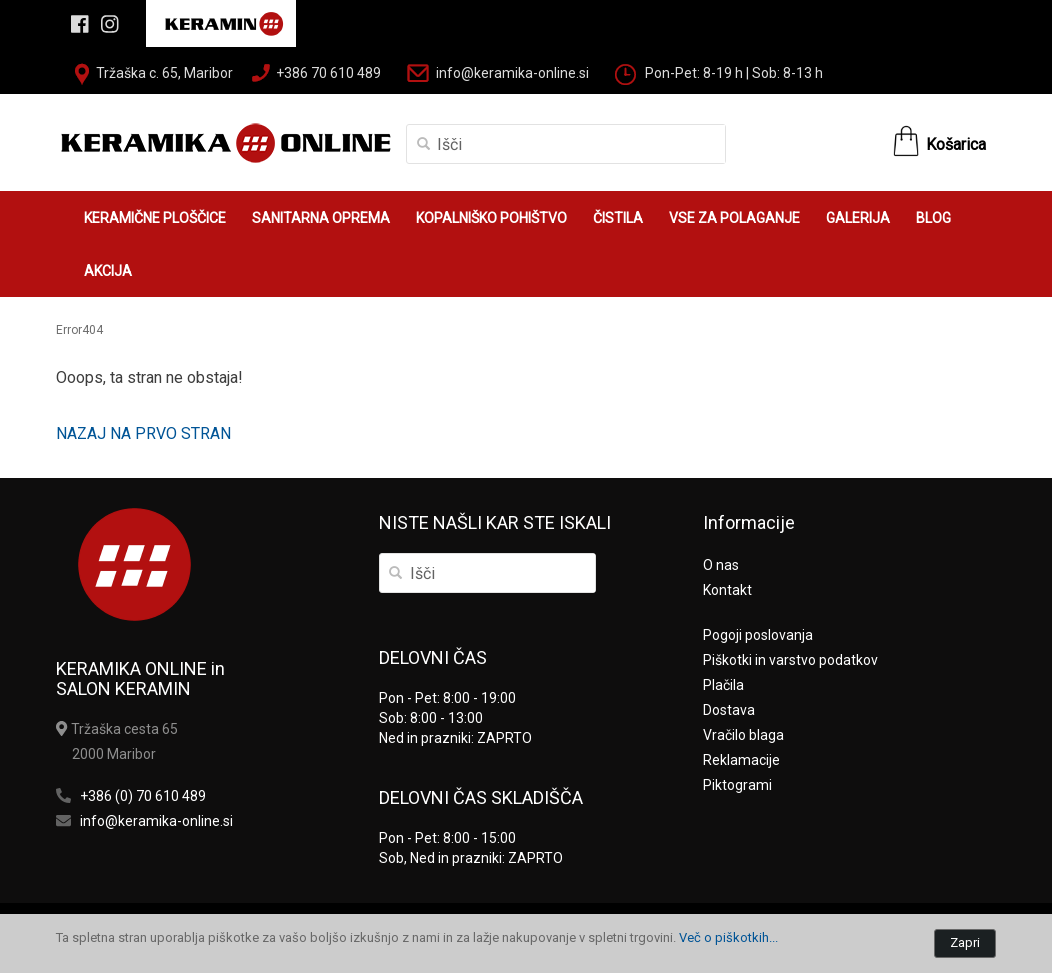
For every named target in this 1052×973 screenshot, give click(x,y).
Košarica (956, 144)
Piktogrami (737, 785)
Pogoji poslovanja (758, 635)
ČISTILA (618, 218)
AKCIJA (108, 271)
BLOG (933, 218)
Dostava (729, 710)
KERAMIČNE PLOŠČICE (155, 218)
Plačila (723, 685)
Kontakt (727, 590)
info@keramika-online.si (512, 73)
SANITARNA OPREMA (321, 218)
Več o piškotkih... (728, 937)
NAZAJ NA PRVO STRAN (143, 433)
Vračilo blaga (743, 735)
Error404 (79, 330)
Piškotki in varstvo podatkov (790, 660)
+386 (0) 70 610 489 (143, 796)
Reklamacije (741, 760)
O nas (721, 565)
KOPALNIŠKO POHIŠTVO (491, 218)
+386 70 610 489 (328, 73)
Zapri (965, 942)
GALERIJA (858, 218)
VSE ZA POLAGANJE (734, 218)
